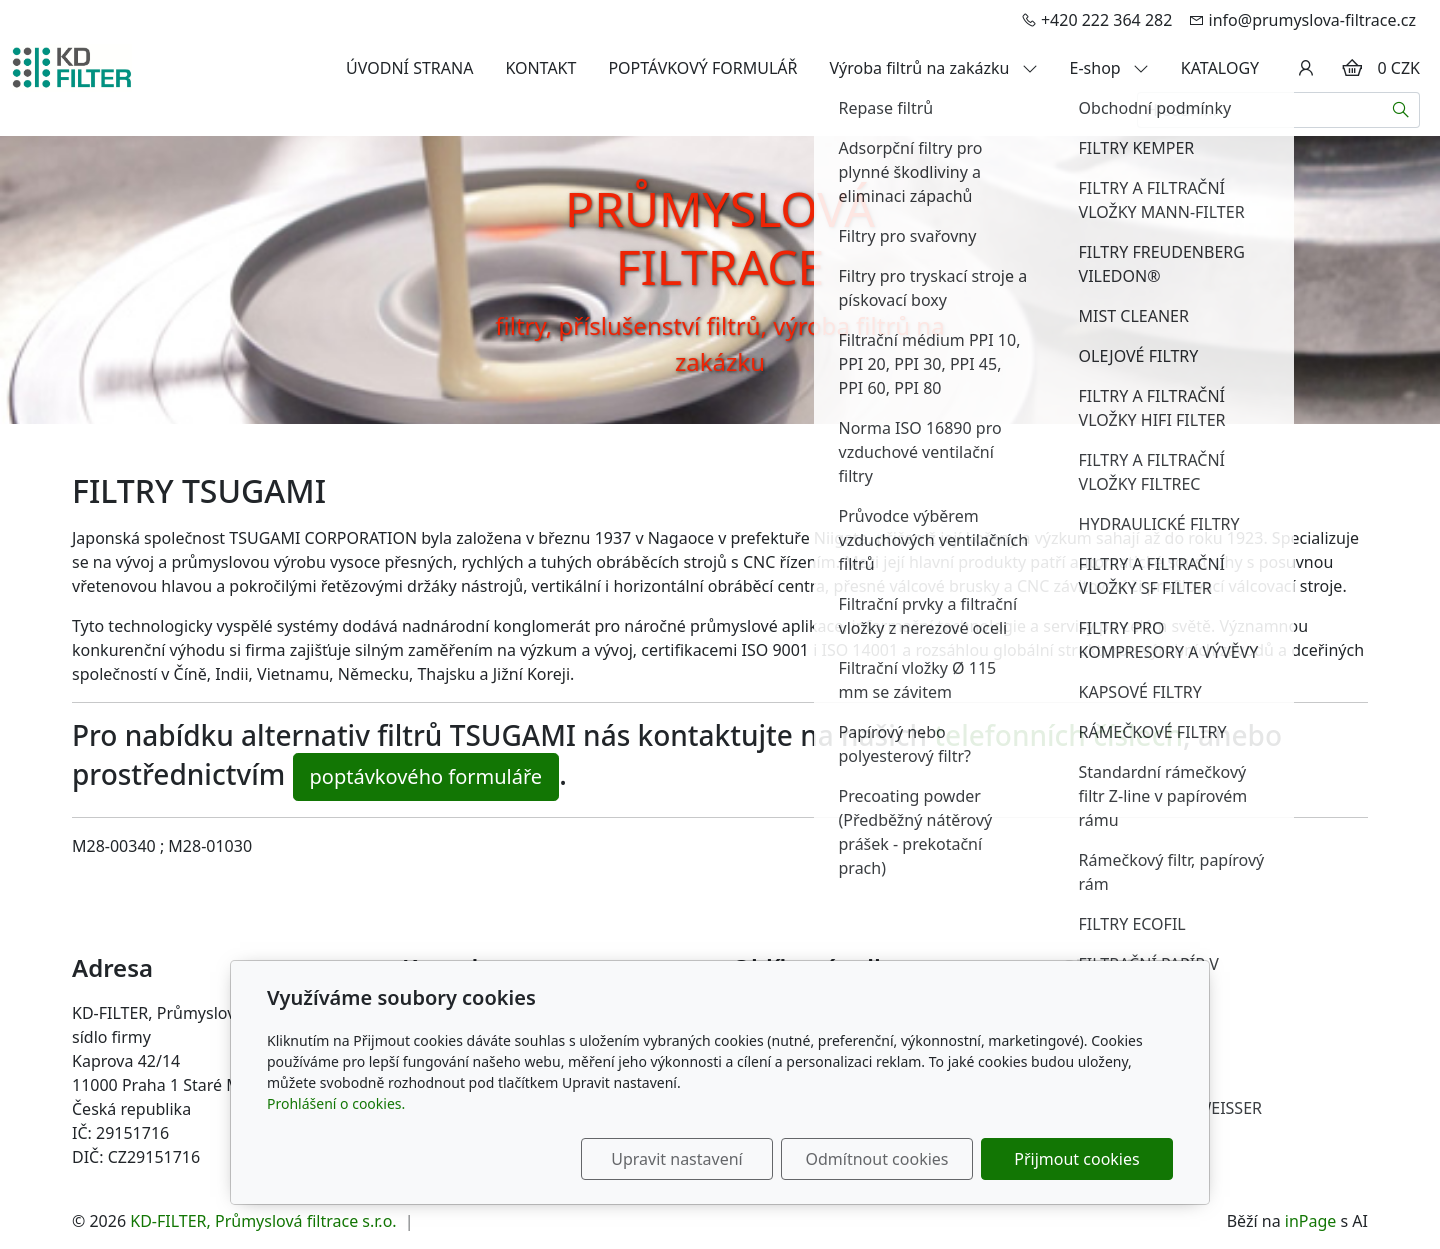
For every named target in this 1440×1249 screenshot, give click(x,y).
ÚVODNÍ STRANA (409, 68)
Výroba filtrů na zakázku (934, 68)
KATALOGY (1220, 68)
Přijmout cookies (1076, 1159)
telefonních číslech (1058, 735)
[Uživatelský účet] (1306, 68)
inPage (1311, 1221)
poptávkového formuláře (426, 776)
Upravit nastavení (676, 1159)
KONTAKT (540, 68)
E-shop (1109, 68)
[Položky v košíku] (1352, 68)
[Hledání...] (1260, 110)
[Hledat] (1401, 110)
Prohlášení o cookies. (336, 1103)
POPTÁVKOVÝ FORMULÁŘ (702, 68)
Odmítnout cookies (877, 1159)
